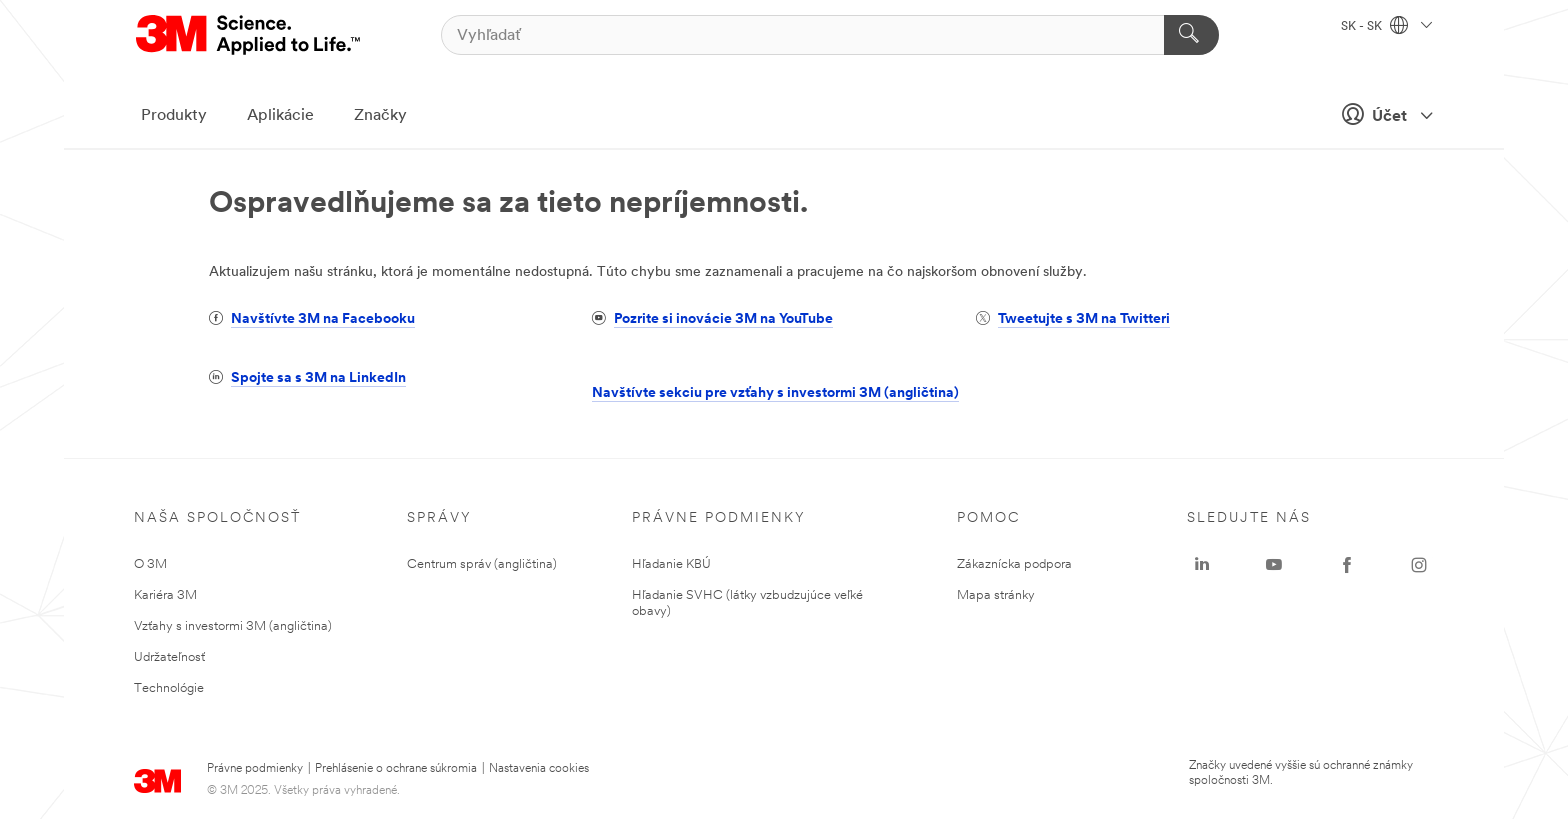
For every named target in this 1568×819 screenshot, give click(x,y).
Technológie (169, 688)
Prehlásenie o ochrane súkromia (396, 769)
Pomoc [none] (988, 518)
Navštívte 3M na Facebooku (323, 319)
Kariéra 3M (165, 595)
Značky (380, 116)
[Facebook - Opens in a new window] (1347, 565)
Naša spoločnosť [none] (217, 518)
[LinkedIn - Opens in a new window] (1202, 565)
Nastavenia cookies (539, 769)
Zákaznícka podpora (1014, 564)
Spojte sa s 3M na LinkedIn (318, 378)
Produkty (174, 116)
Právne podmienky (255, 769)
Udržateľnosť (169, 657)
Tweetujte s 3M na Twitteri (1084, 319)
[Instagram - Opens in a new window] (1419, 565)
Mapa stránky (996, 595)
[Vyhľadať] (830, 35)
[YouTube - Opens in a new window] (1274, 565)
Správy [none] (439, 518)
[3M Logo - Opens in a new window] (249, 35)
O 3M (150, 564)
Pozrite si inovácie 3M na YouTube (723, 319)
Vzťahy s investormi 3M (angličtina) (233, 626)
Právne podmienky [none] (719, 518)
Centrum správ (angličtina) (482, 564)
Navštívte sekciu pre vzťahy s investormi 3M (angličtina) (775, 393)
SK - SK (1386, 27)
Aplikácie (280, 116)
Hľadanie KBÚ (671, 564)
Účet (1381, 114)
